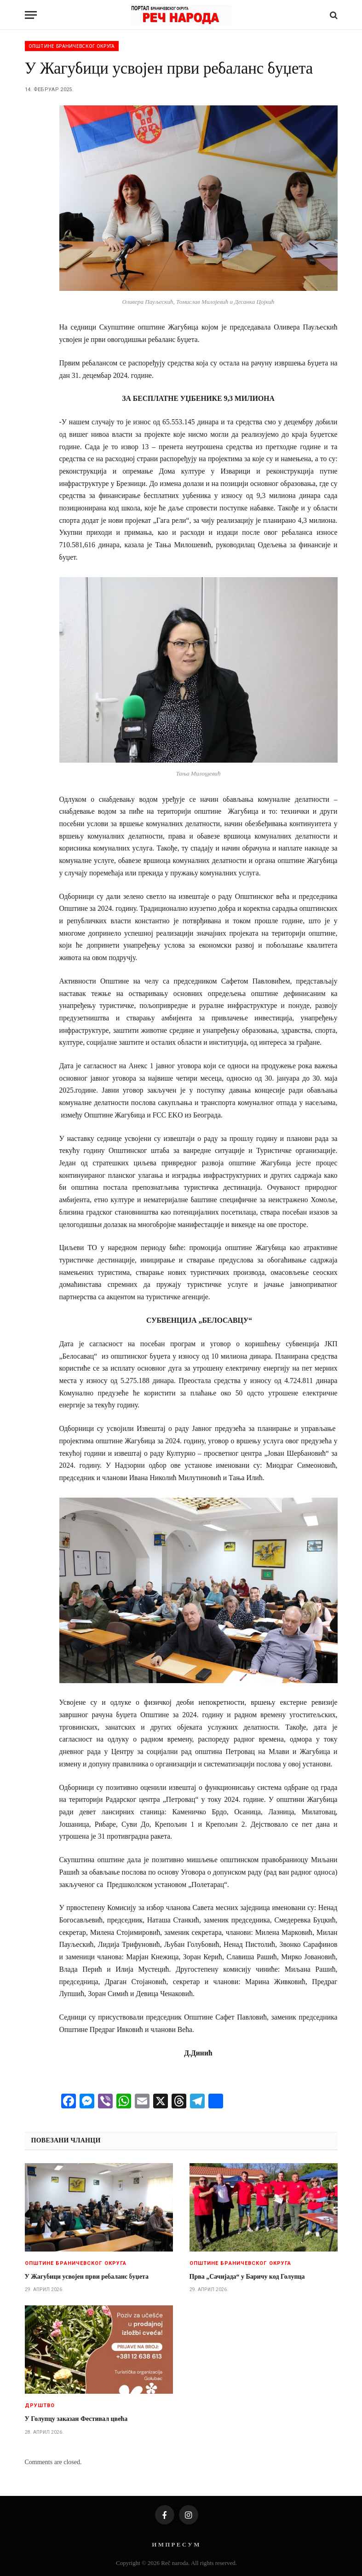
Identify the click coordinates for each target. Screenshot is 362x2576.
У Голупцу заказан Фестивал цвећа (76, 2418)
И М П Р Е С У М (175, 2544)
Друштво (40, 2405)
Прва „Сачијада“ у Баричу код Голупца (247, 2276)
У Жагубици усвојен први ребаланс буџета (87, 2276)
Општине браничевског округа (72, 46)
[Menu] (31, 15)
